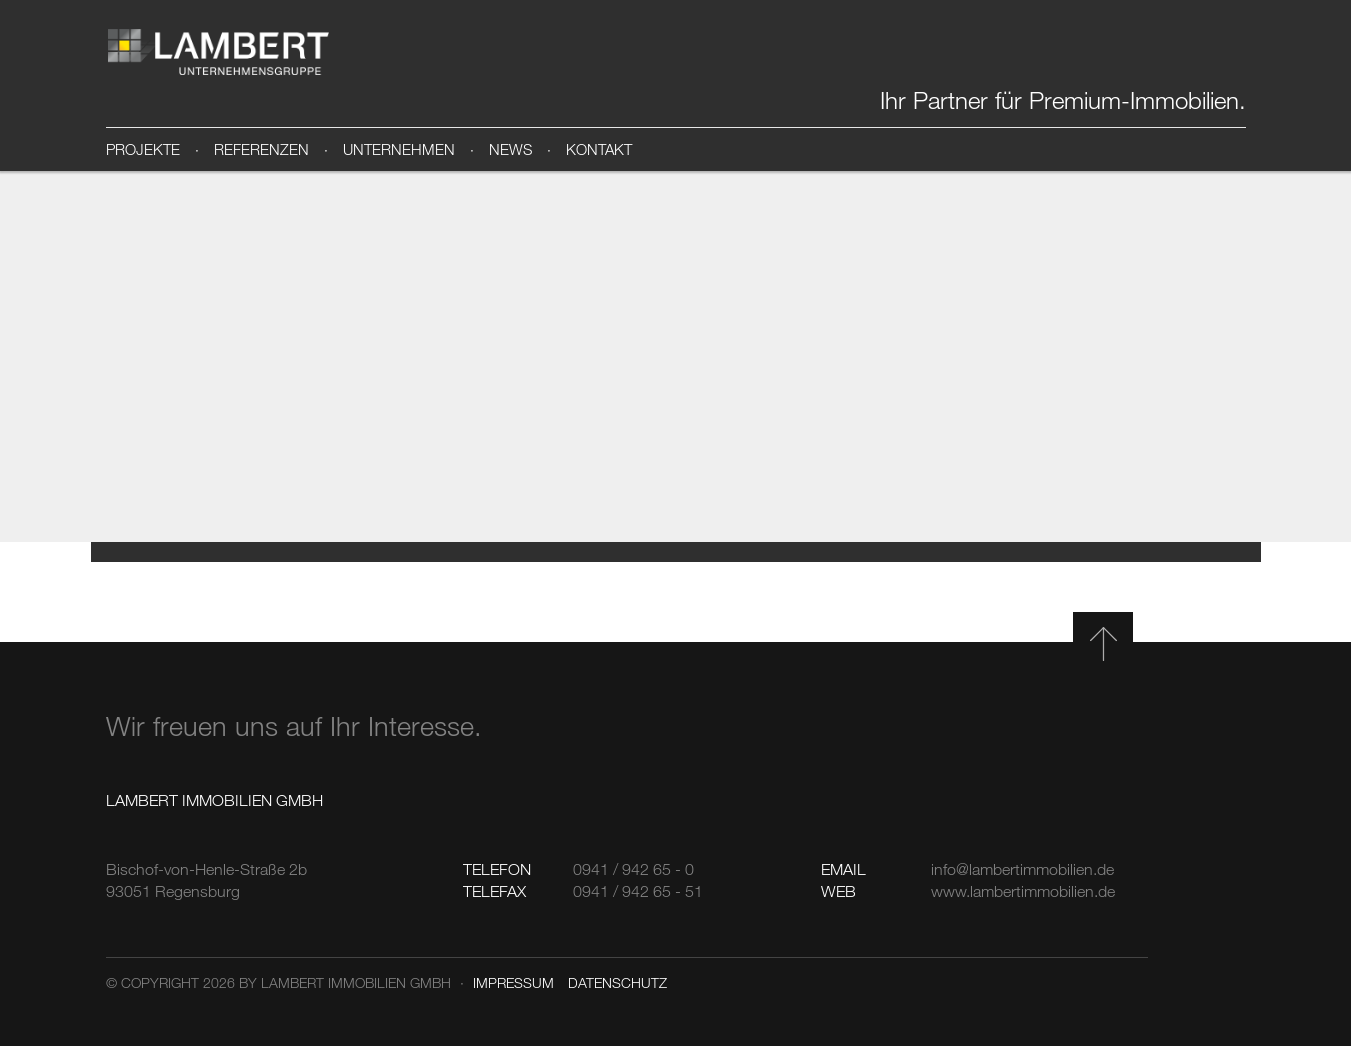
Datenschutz (617, 982)
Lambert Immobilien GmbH (219, 52)
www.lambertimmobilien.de (1023, 891)
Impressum (513, 982)
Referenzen (261, 149)
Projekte (143, 149)
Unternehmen (399, 149)
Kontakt (599, 149)
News (510, 149)
